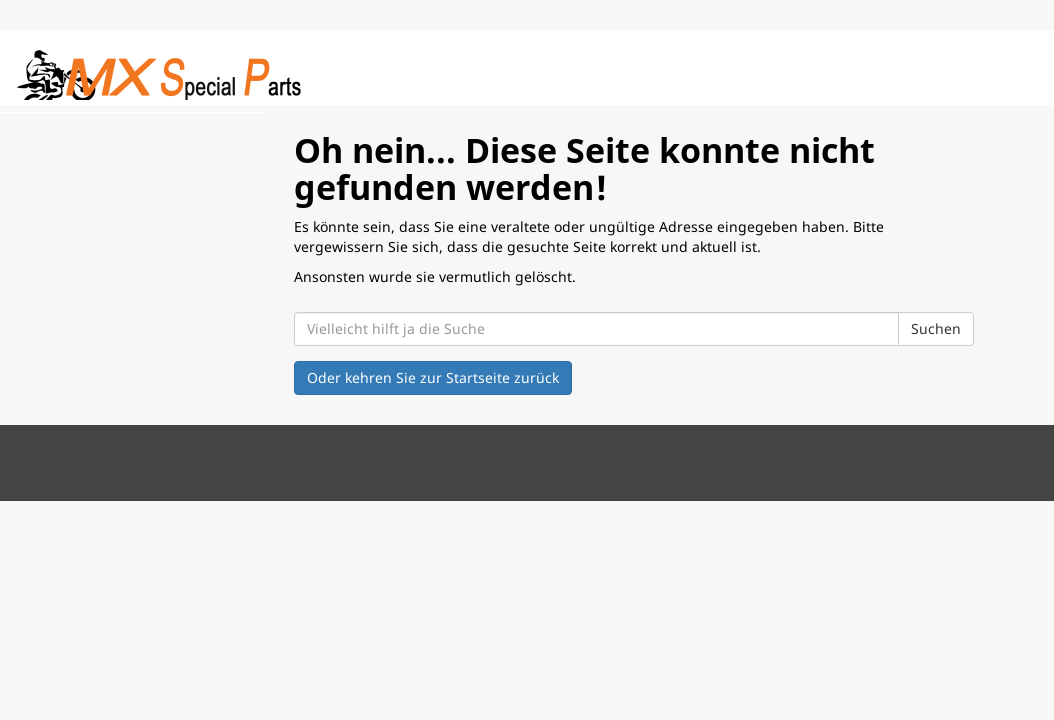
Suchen (936, 328)
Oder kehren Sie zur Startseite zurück (433, 377)
